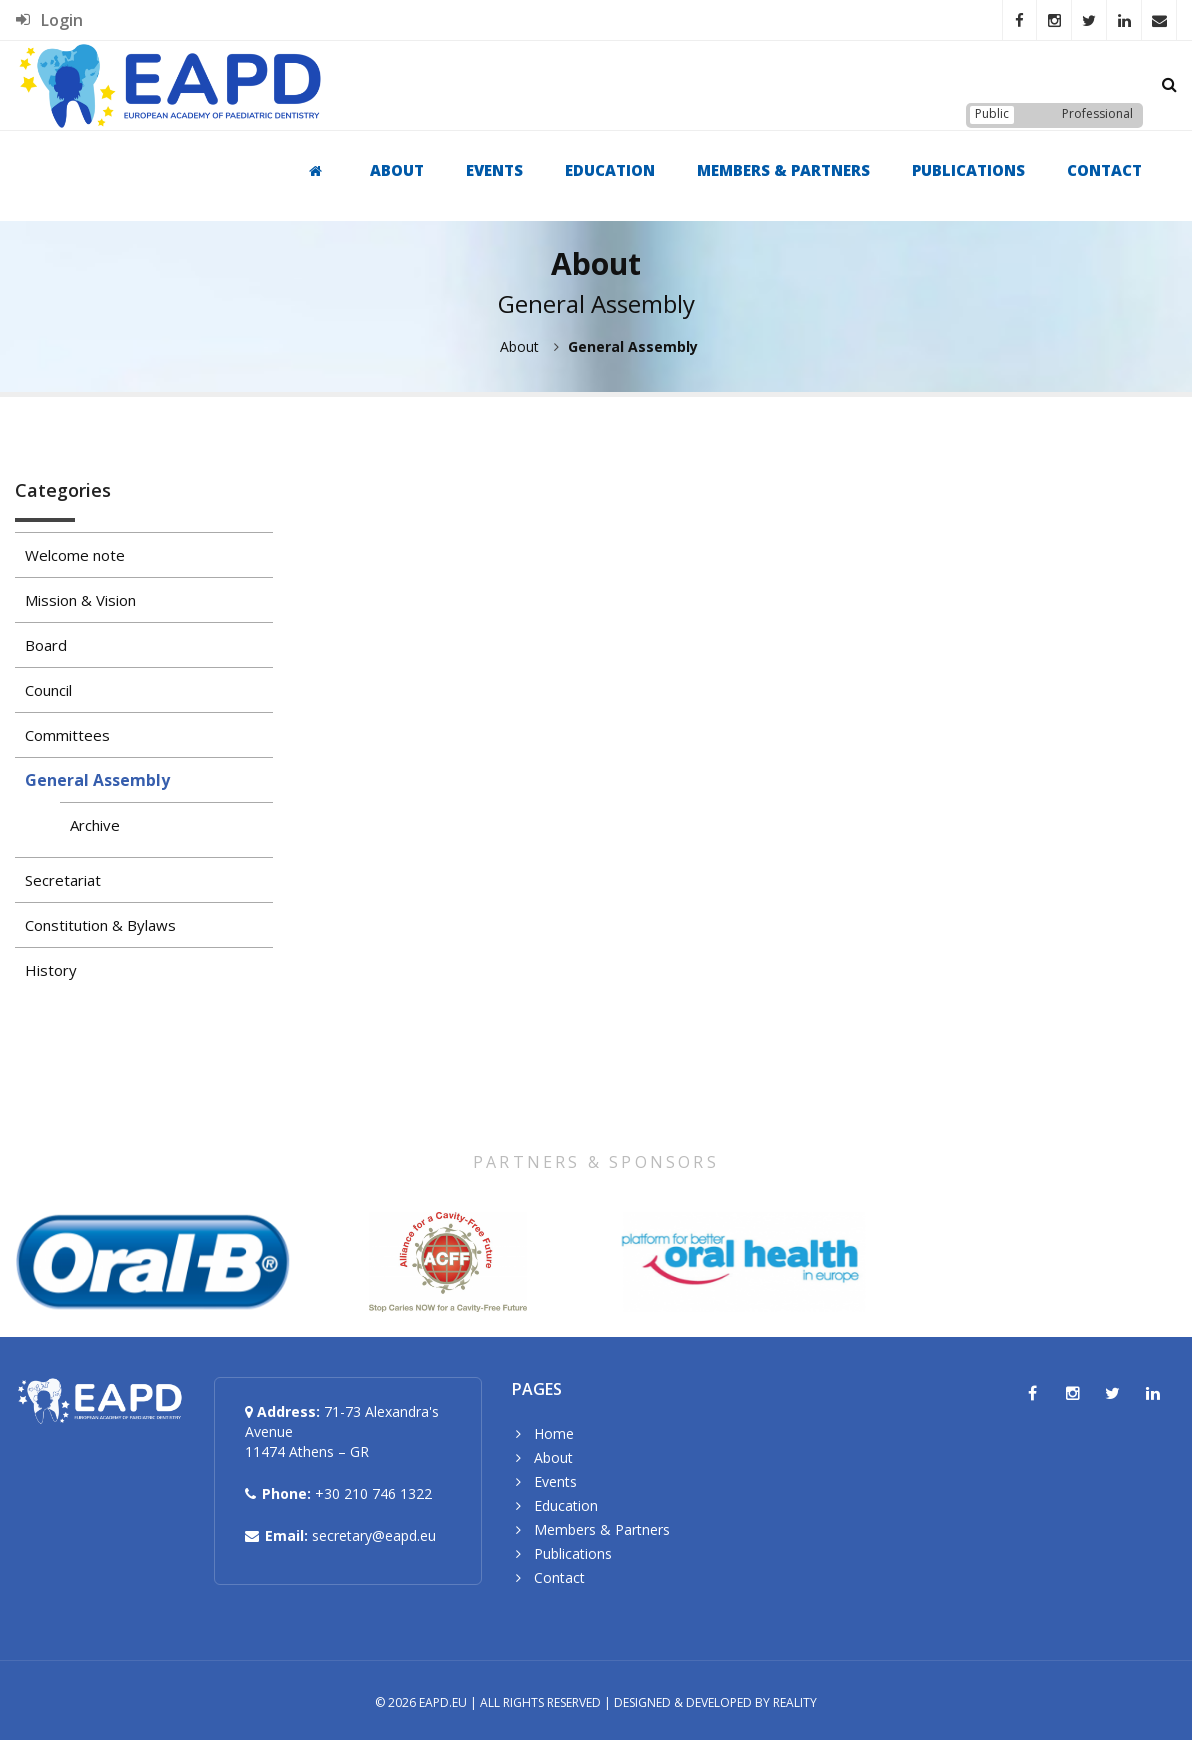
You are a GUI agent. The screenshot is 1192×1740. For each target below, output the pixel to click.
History (51, 970)
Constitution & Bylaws (100, 925)
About (397, 170)
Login (49, 20)
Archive (95, 825)
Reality (795, 1702)
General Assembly (97, 780)
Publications (968, 170)
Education (610, 170)
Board (46, 645)
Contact (1104, 170)
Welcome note (75, 555)
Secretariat (63, 880)
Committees (67, 735)
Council (48, 690)
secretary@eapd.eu (374, 1535)
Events (494, 170)
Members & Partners (783, 170)
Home (554, 1433)
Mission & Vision (80, 600)
